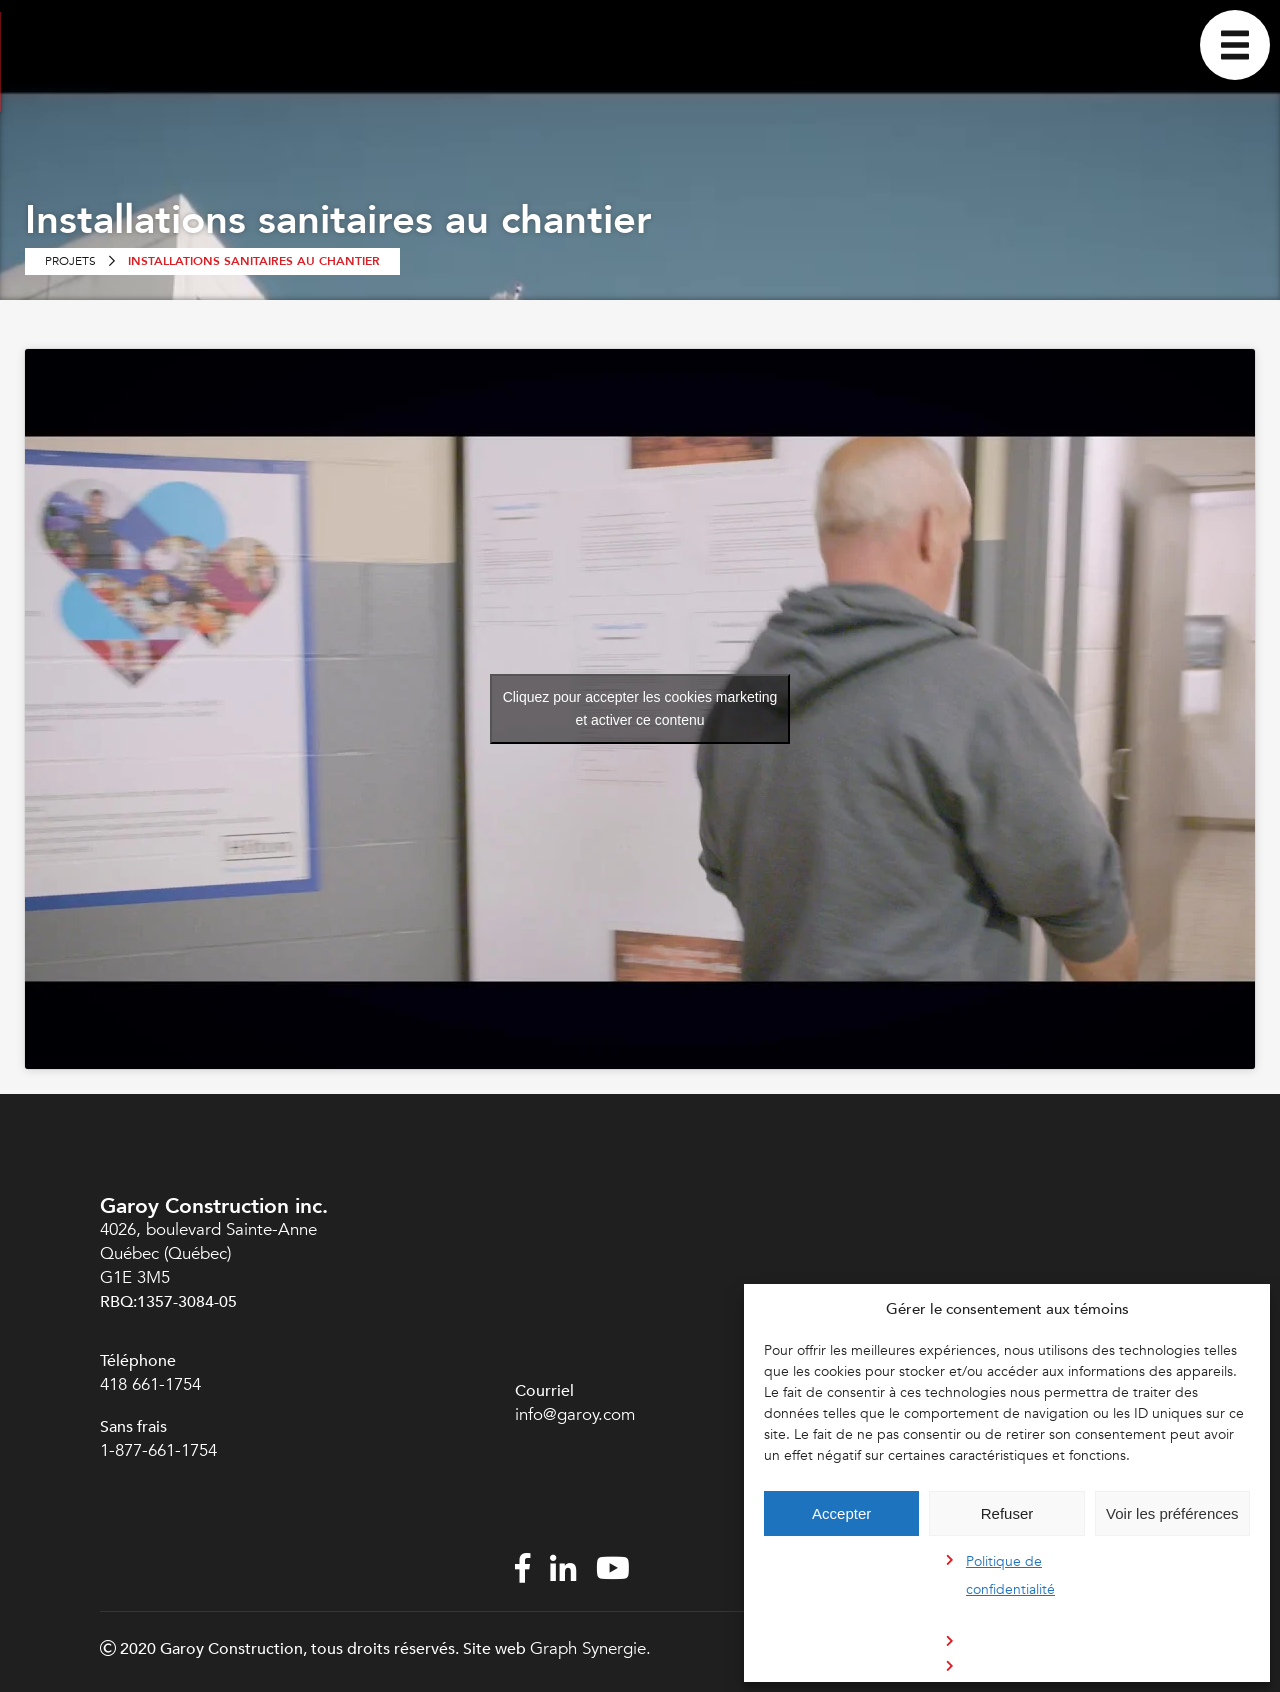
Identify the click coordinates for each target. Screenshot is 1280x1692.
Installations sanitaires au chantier (254, 261)
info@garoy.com (575, 1414)
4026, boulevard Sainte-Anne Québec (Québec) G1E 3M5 (208, 1253)
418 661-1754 (150, 1384)
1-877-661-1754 (161, 1450)
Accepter (841, 1513)
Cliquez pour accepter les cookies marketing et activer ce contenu (640, 708)
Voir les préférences (1172, 1513)
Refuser (1007, 1513)
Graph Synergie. (590, 1648)
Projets (70, 261)
